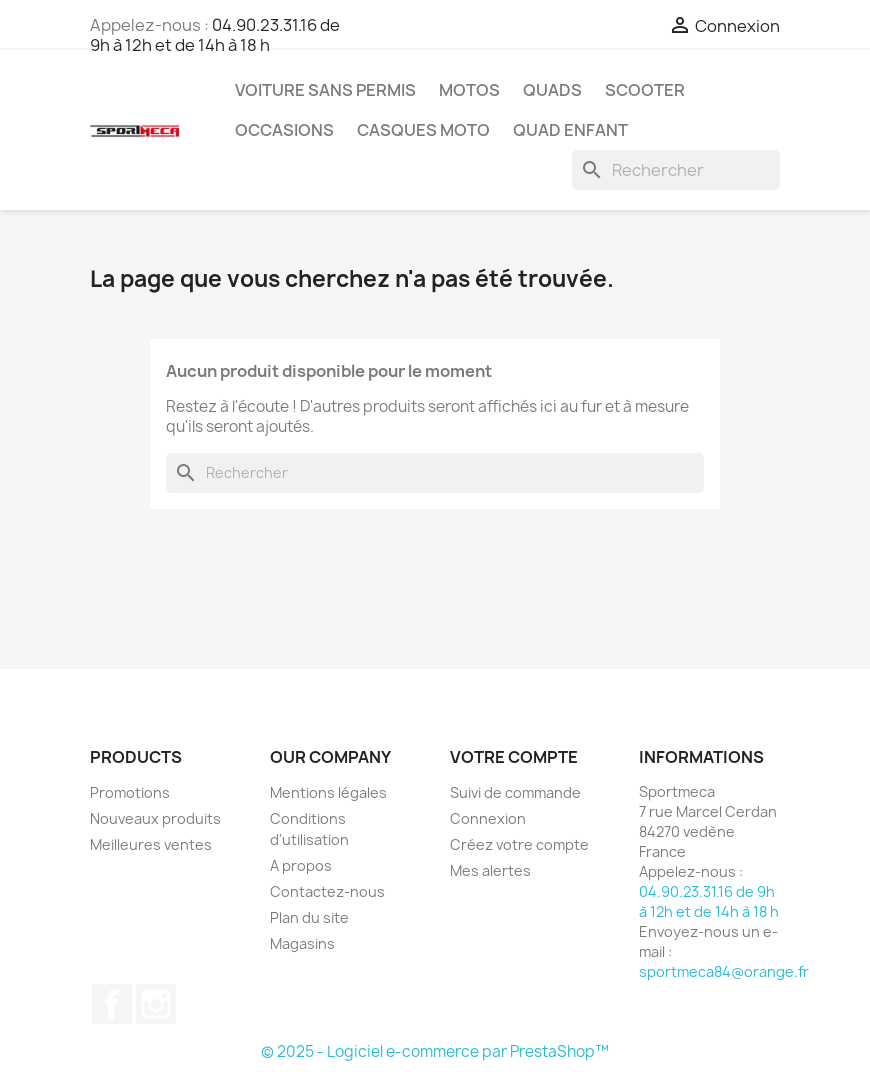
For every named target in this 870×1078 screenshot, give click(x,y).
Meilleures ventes (151, 844)
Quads (552, 90)
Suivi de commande (515, 792)
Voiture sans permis (325, 90)
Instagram (156, 1004)
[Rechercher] (676, 170)
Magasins (302, 943)
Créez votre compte (519, 844)
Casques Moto (423, 130)
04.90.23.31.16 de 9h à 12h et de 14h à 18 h (215, 35)
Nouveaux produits (155, 818)
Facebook (112, 1004)
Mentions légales (328, 792)
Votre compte (514, 757)
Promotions (130, 792)
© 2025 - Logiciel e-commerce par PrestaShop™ (435, 1051)
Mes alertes (490, 870)
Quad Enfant (570, 130)
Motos (469, 90)
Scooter (645, 90)
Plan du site (309, 917)
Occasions (284, 130)
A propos (301, 865)
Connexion (488, 818)
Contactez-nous (327, 891)
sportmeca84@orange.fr (724, 971)
